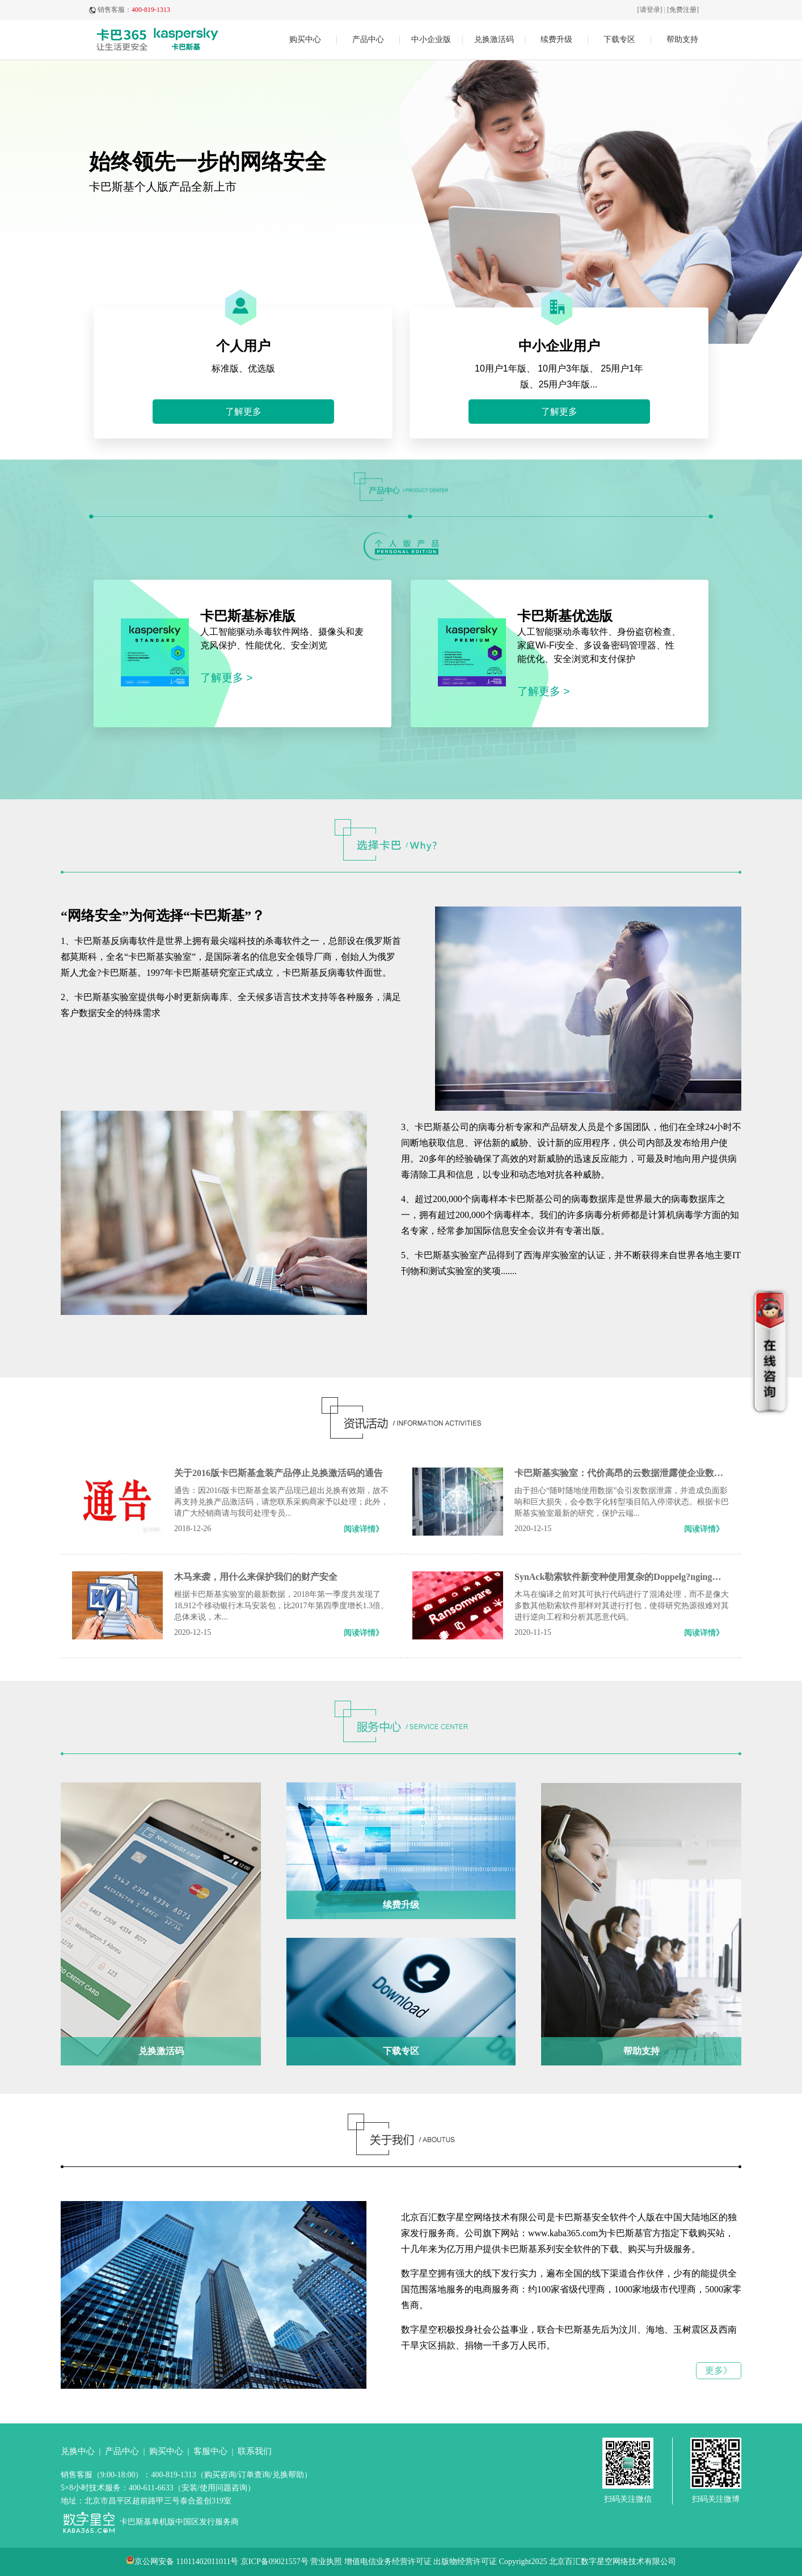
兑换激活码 (494, 39)
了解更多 (243, 411)
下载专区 (619, 39)
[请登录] (650, 10)
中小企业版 (431, 39)
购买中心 (305, 39)
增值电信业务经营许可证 (388, 2561)
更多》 (718, 2370)
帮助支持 (682, 39)
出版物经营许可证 (465, 2561)
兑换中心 (78, 2451)
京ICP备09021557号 (274, 2561)
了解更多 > (226, 678)
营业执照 (326, 2561)
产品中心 (368, 39)
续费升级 (556, 39)
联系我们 (255, 2451)
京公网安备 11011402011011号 (186, 2561)
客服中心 (210, 2451)
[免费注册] (683, 10)
